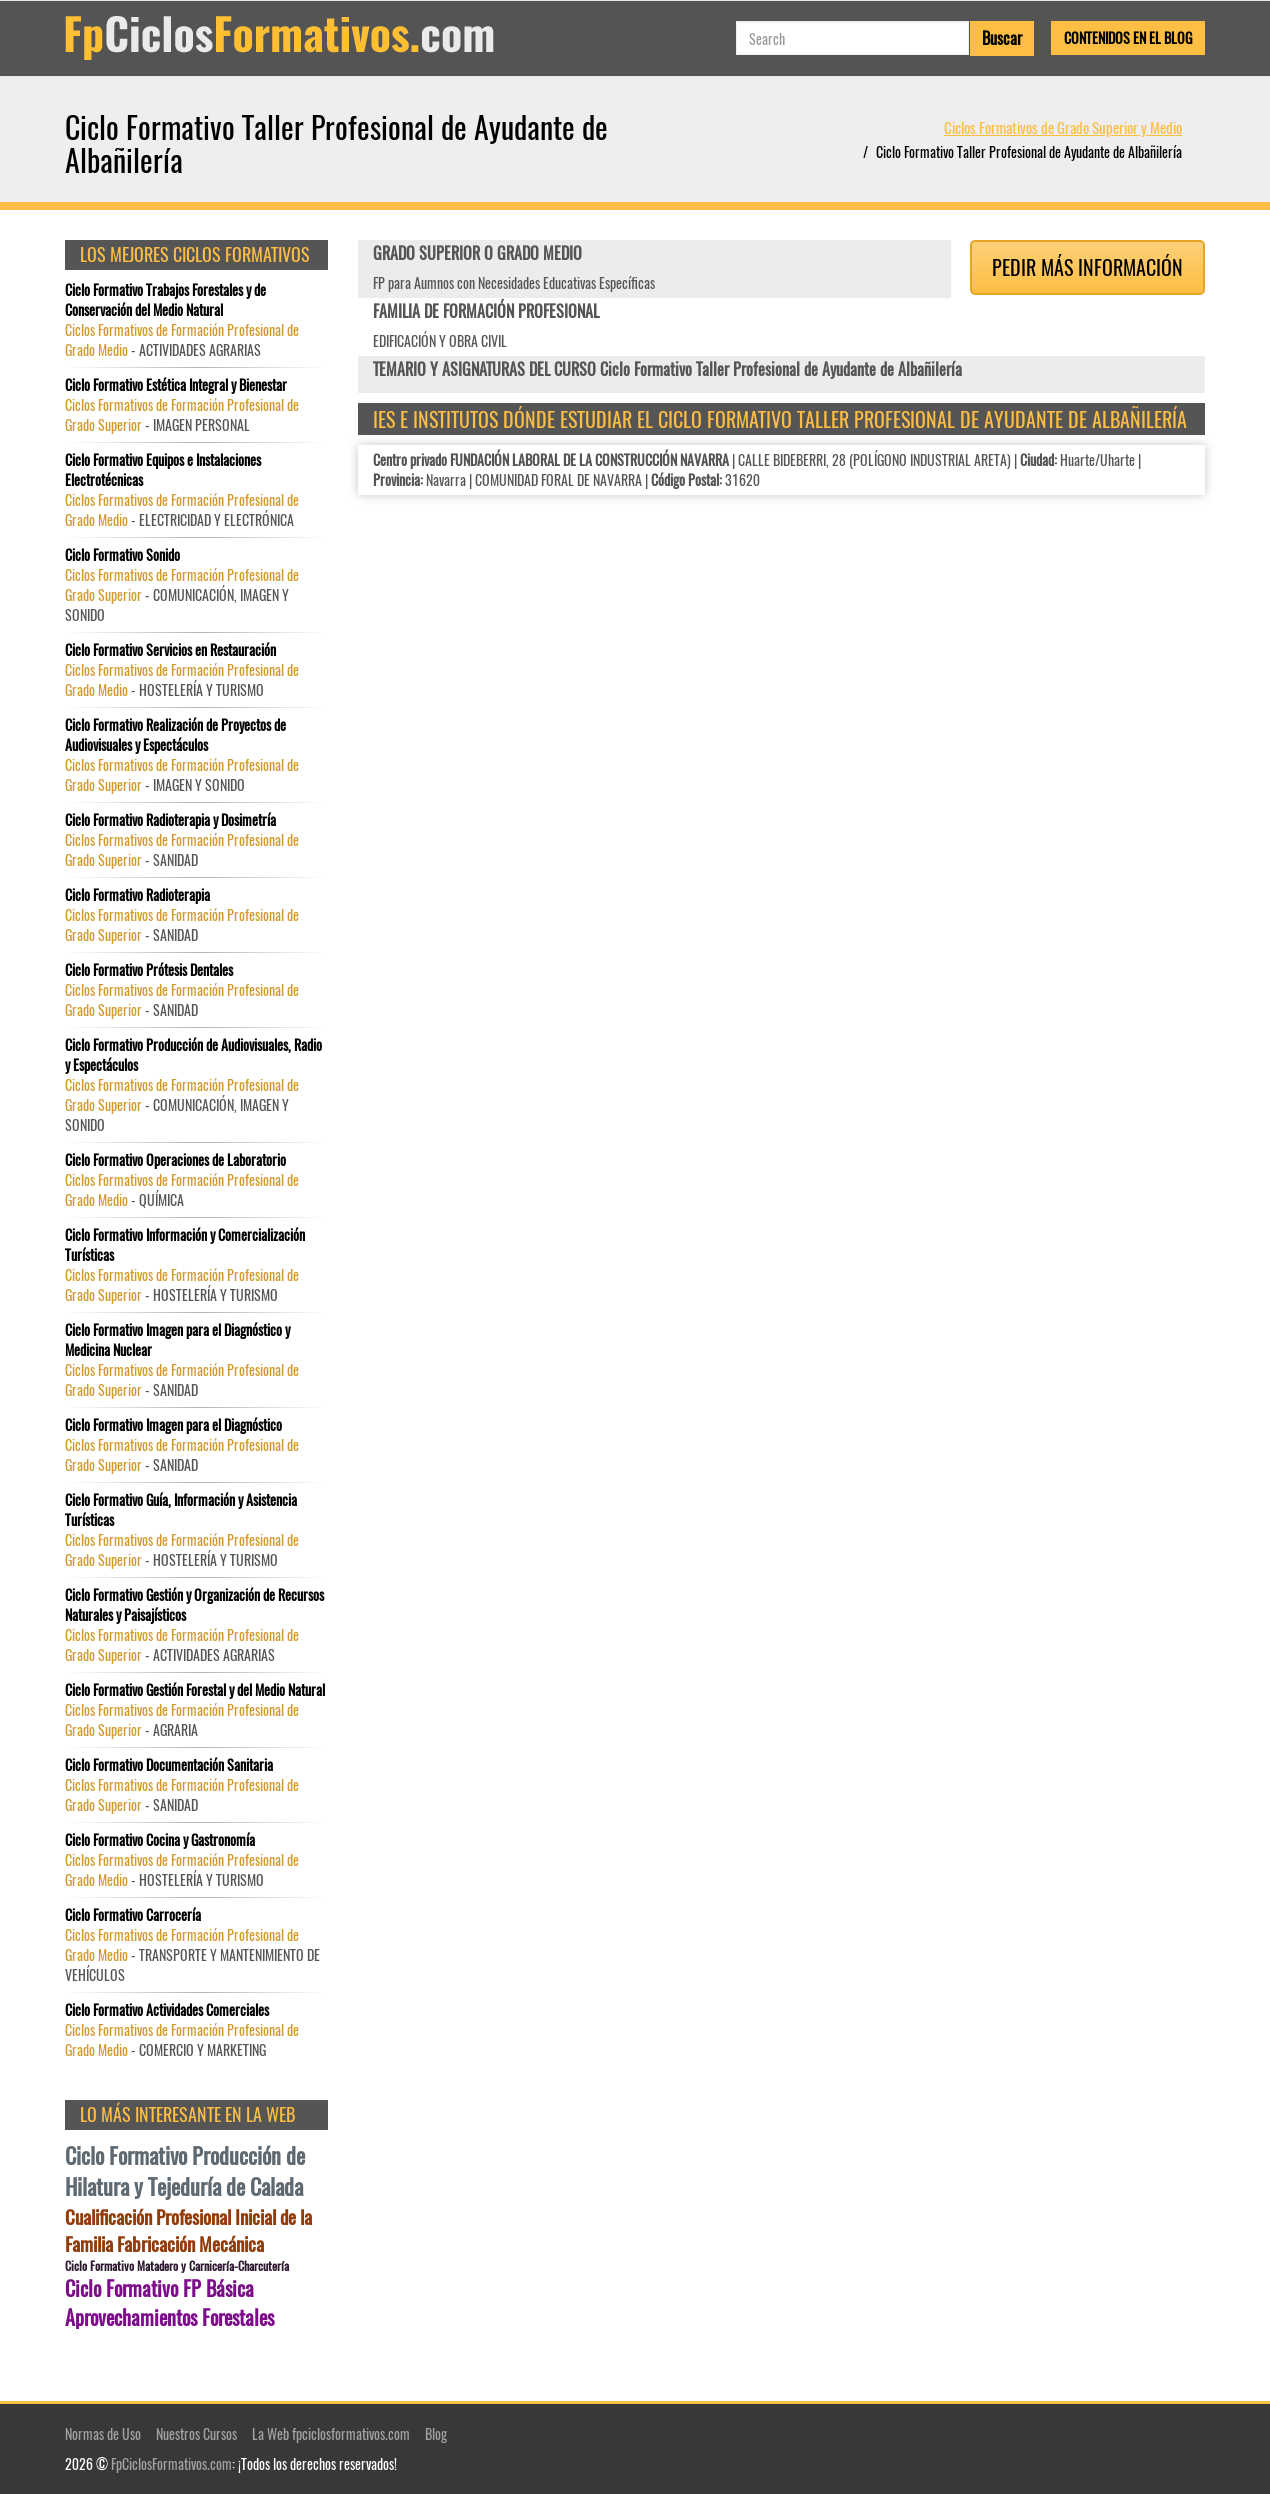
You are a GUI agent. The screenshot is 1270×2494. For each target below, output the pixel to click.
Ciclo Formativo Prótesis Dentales (149, 970)
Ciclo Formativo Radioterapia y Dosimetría (170, 820)
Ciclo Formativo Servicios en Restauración (170, 650)
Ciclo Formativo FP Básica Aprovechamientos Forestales (169, 2302)
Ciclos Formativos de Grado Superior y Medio (1063, 127)
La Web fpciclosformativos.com (331, 2433)
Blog (436, 2433)
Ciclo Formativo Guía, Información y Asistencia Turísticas (181, 1510)
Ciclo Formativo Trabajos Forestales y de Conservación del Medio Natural (165, 300)
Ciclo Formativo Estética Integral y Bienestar (176, 385)
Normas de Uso (103, 2433)
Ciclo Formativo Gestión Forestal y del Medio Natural (195, 1690)
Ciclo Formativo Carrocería (133, 1915)
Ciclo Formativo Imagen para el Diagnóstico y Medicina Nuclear (177, 1340)
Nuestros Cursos (196, 2433)
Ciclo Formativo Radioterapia (137, 895)
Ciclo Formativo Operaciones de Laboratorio (175, 1160)
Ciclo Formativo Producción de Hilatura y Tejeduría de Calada (185, 2171)
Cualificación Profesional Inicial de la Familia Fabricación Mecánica (188, 2230)
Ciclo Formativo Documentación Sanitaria (169, 1765)
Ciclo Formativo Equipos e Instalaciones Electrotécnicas (163, 470)
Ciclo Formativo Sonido (122, 555)
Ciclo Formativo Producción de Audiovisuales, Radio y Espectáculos (193, 1055)
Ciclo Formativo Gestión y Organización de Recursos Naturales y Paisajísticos (194, 1605)
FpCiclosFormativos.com (171, 2463)
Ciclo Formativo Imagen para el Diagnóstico (173, 1425)
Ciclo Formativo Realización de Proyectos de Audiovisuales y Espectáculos (175, 735)
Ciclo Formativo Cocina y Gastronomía (160, 1840)
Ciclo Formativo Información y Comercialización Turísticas (185, 1245)
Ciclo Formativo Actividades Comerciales (167, 2010)
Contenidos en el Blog (1128, 37)
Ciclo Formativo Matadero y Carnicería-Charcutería (177, 2265)
